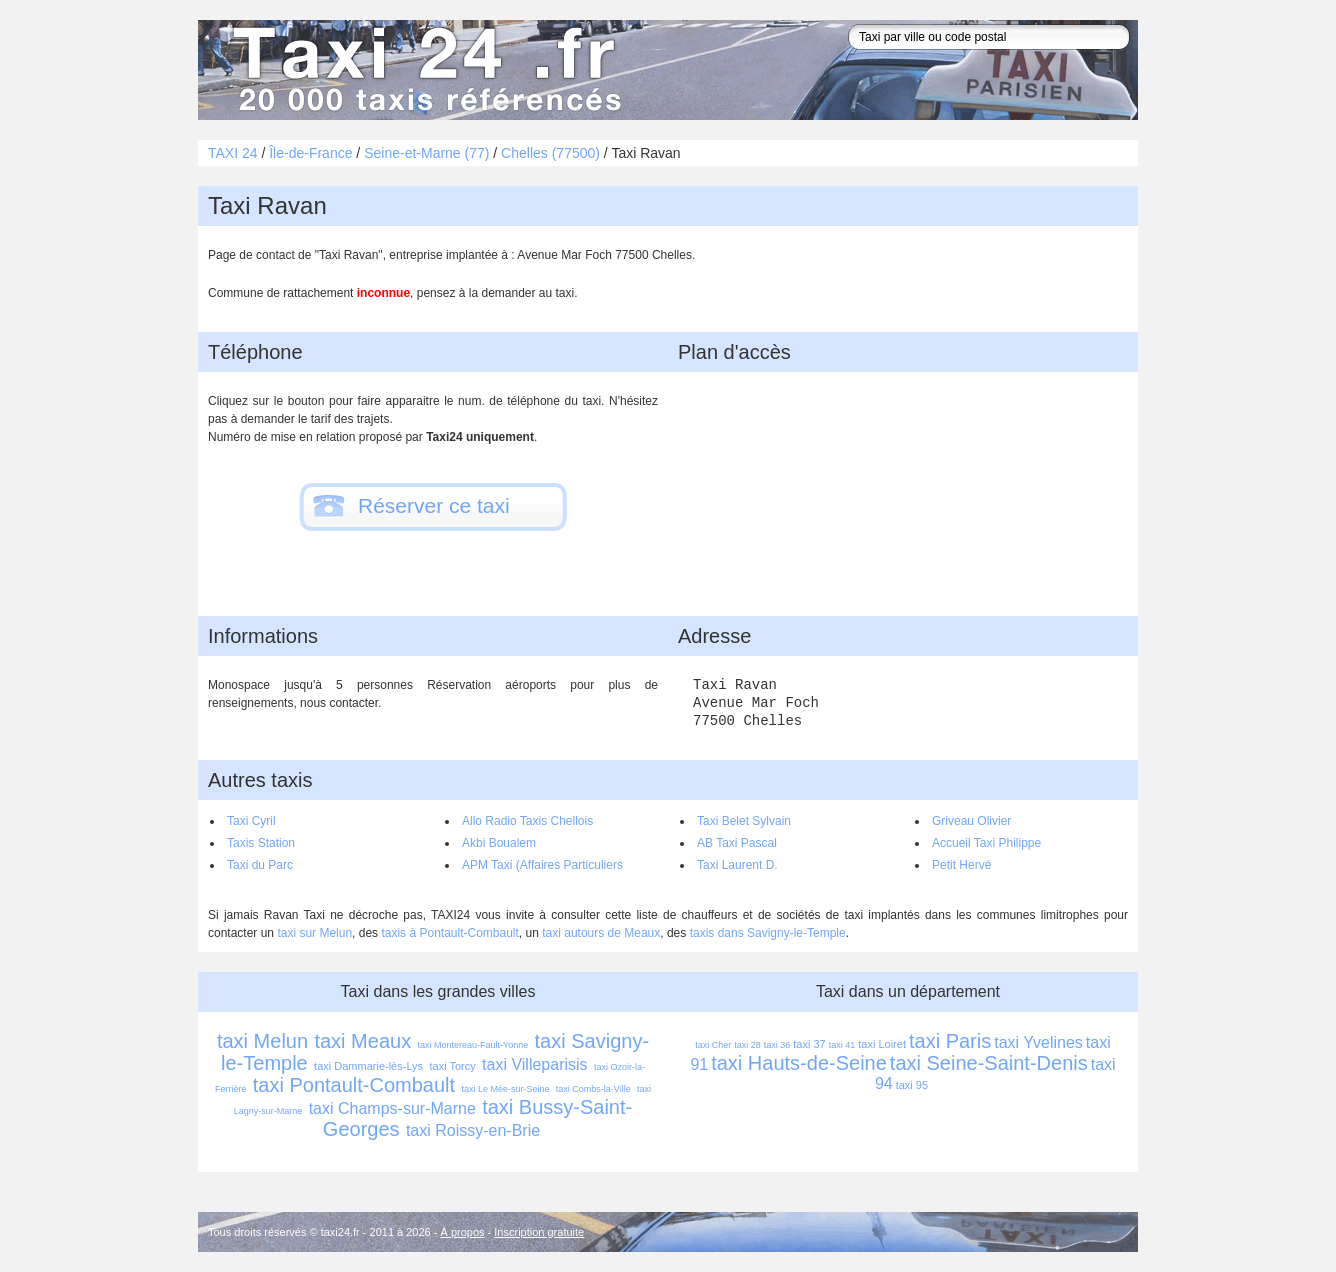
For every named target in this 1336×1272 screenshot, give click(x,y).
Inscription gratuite (539, 1232)
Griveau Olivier (971, 821)
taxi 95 (912, 1085)
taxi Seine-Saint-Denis (989, 1063)
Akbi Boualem (499, 843)
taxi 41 (842, 1045)
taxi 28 (747, 1045)
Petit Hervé (961, 865)
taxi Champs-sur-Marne (392, 1108)
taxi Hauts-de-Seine (799, 1063)
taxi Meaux (362, 1041)
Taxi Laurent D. (737, 865)
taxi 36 (777, 1045)
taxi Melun (262, 1041)
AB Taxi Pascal (737, 843)
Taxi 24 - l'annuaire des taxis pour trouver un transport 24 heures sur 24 (423, 70)
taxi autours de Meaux (601, 933)
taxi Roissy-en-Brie (473, 1130)
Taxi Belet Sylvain (744, 821)
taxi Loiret (882, 1044)
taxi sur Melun (314, 933)
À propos (463, 1232)
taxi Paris (950, 1041)
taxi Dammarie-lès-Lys (368, 1066)
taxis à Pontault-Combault (449, 933)
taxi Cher (713, 1045)
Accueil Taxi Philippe (986, 843)
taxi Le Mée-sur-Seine (505, 1089)
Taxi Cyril (251, 821)
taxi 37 (809, 1044)
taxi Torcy (452, 1066)
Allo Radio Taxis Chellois (527, 821)
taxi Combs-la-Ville (593, 1089)
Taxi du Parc (260, 865)
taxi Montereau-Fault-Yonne (472, 1045)
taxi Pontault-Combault (354, 1085)
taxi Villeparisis (535, 1064)
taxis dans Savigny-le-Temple (768, 933)
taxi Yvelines (1038, 1042)
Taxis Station (261, 843)
